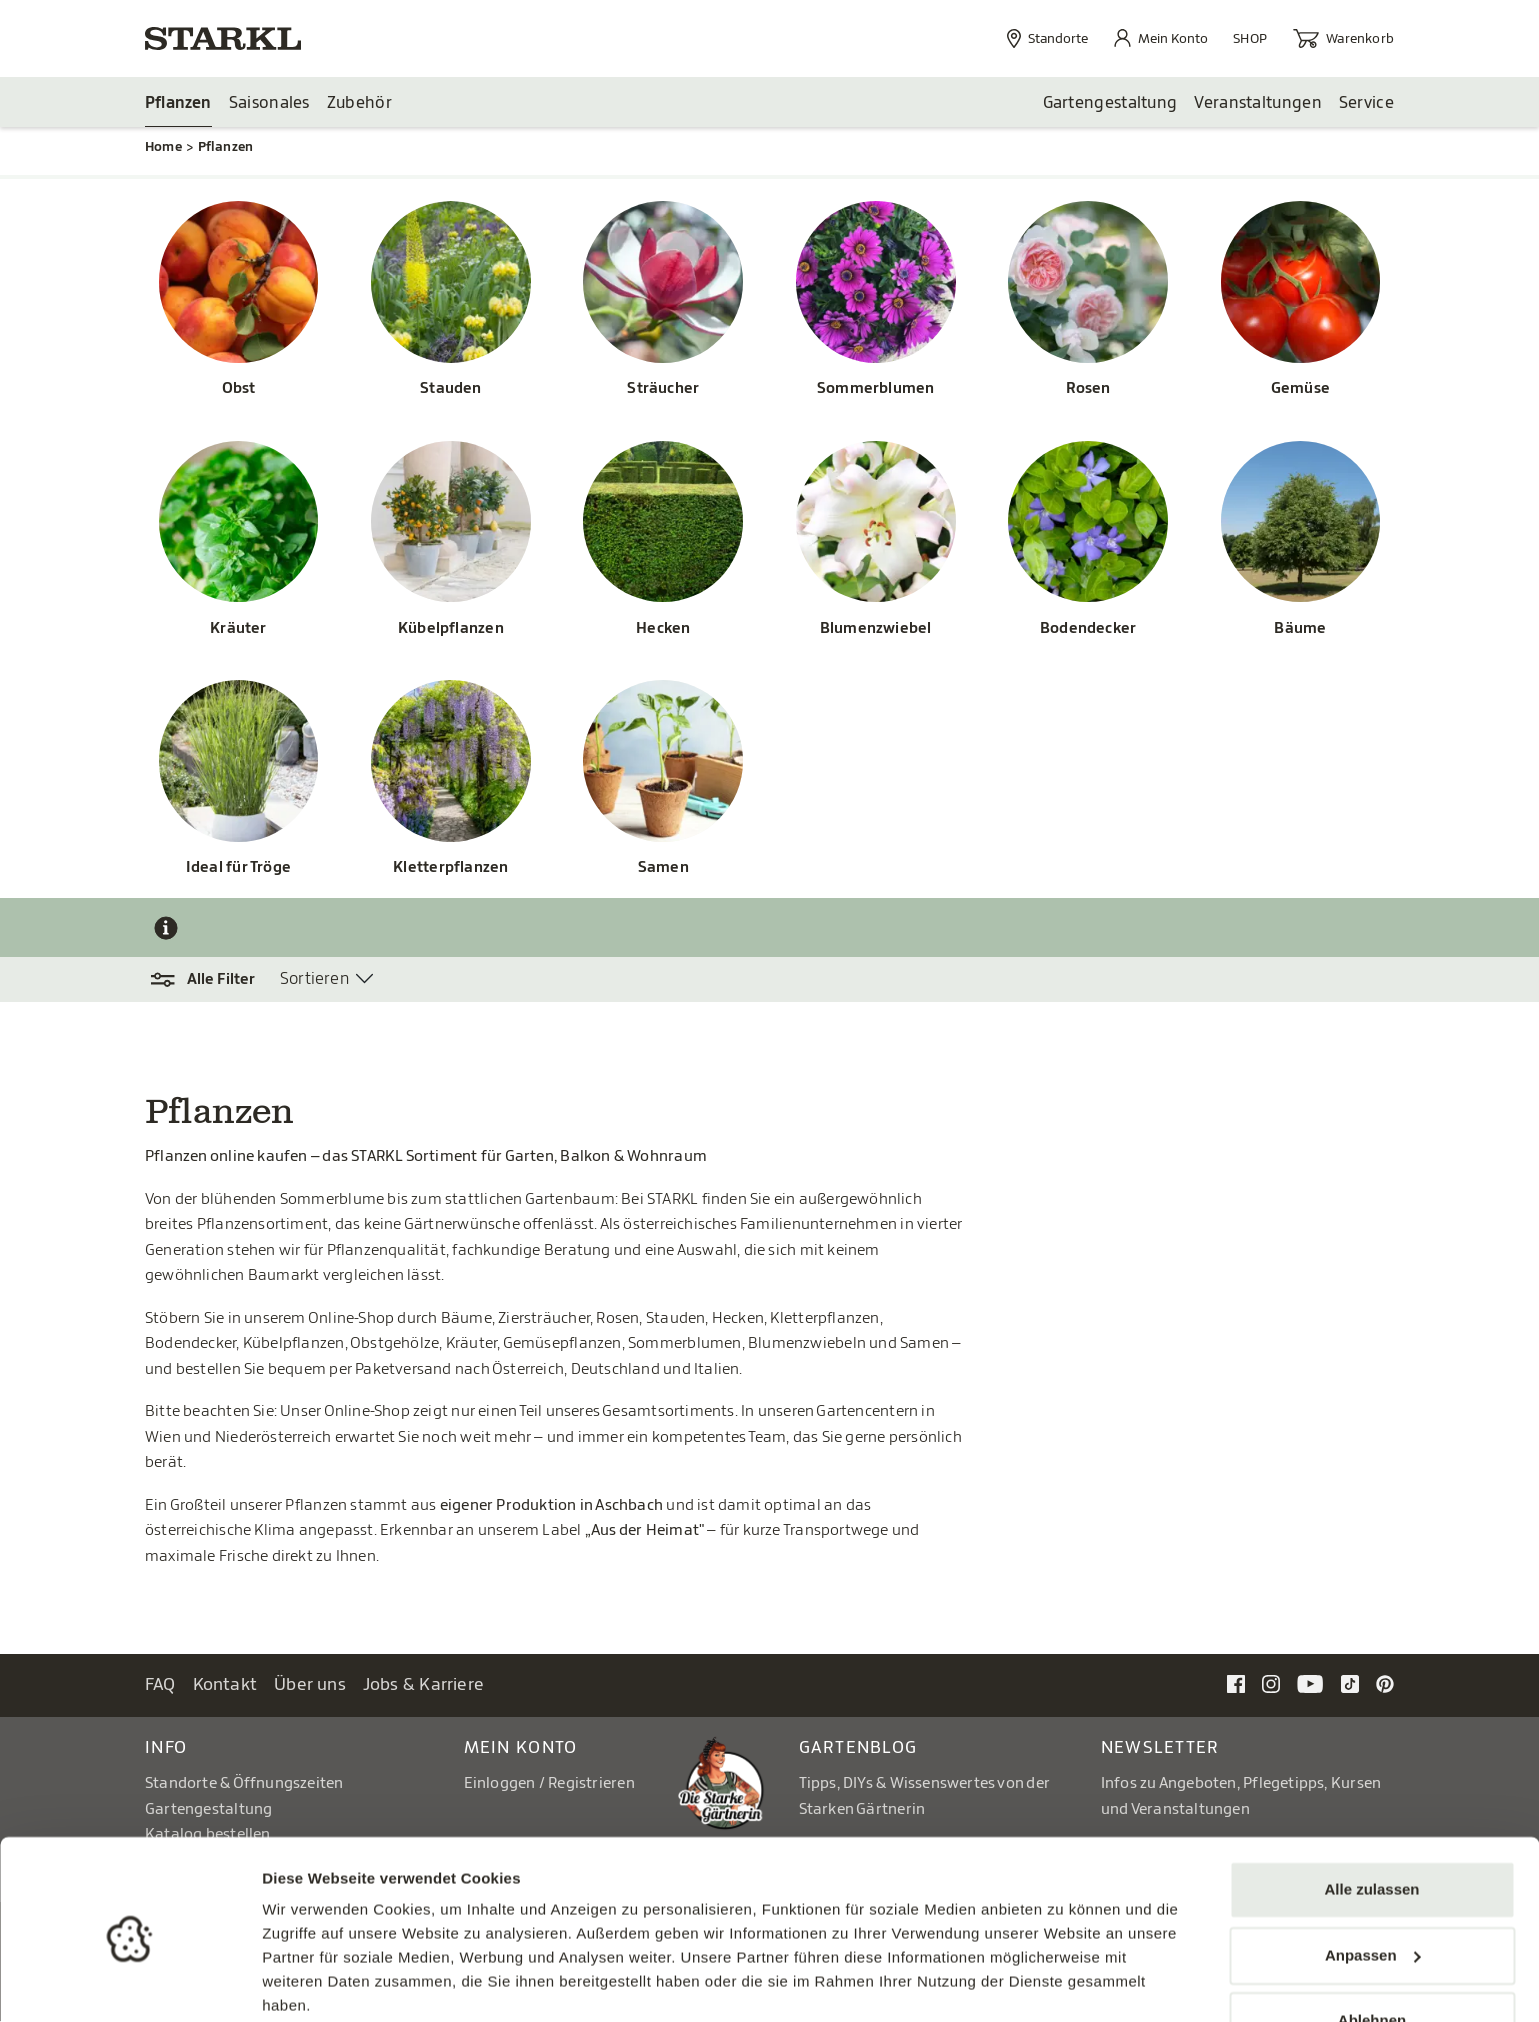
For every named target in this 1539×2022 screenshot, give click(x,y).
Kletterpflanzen (450, 868)
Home (163, 147)
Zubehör (359, 103)
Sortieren (314, 980)
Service (1366, 103)
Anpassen (1373, 1876)
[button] (212, 981)
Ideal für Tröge (238, 868)
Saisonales (269, 103)
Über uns (310, 1685)
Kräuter (238, 629)
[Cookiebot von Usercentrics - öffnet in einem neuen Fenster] (129, 1983)
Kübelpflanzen (451, 629)
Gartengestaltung (1110, 103)
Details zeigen (312, 1982)
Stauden (451, 389)
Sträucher (663, 389)
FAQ (160, 1685)
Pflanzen (178, 103)
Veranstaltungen (1258, 103)
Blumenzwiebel (876, 629)
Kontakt (225, 1685)
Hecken (663, 629)
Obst (239, 389)
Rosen (1088, 389)
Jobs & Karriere (423, 1685)
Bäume (1300, 629)
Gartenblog (858, 1748)
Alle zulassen (1371, 1811)
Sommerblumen (876, 389)
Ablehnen (1372, 1942)
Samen (663, 868)
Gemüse (1300, 389)
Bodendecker (1088, 629)
